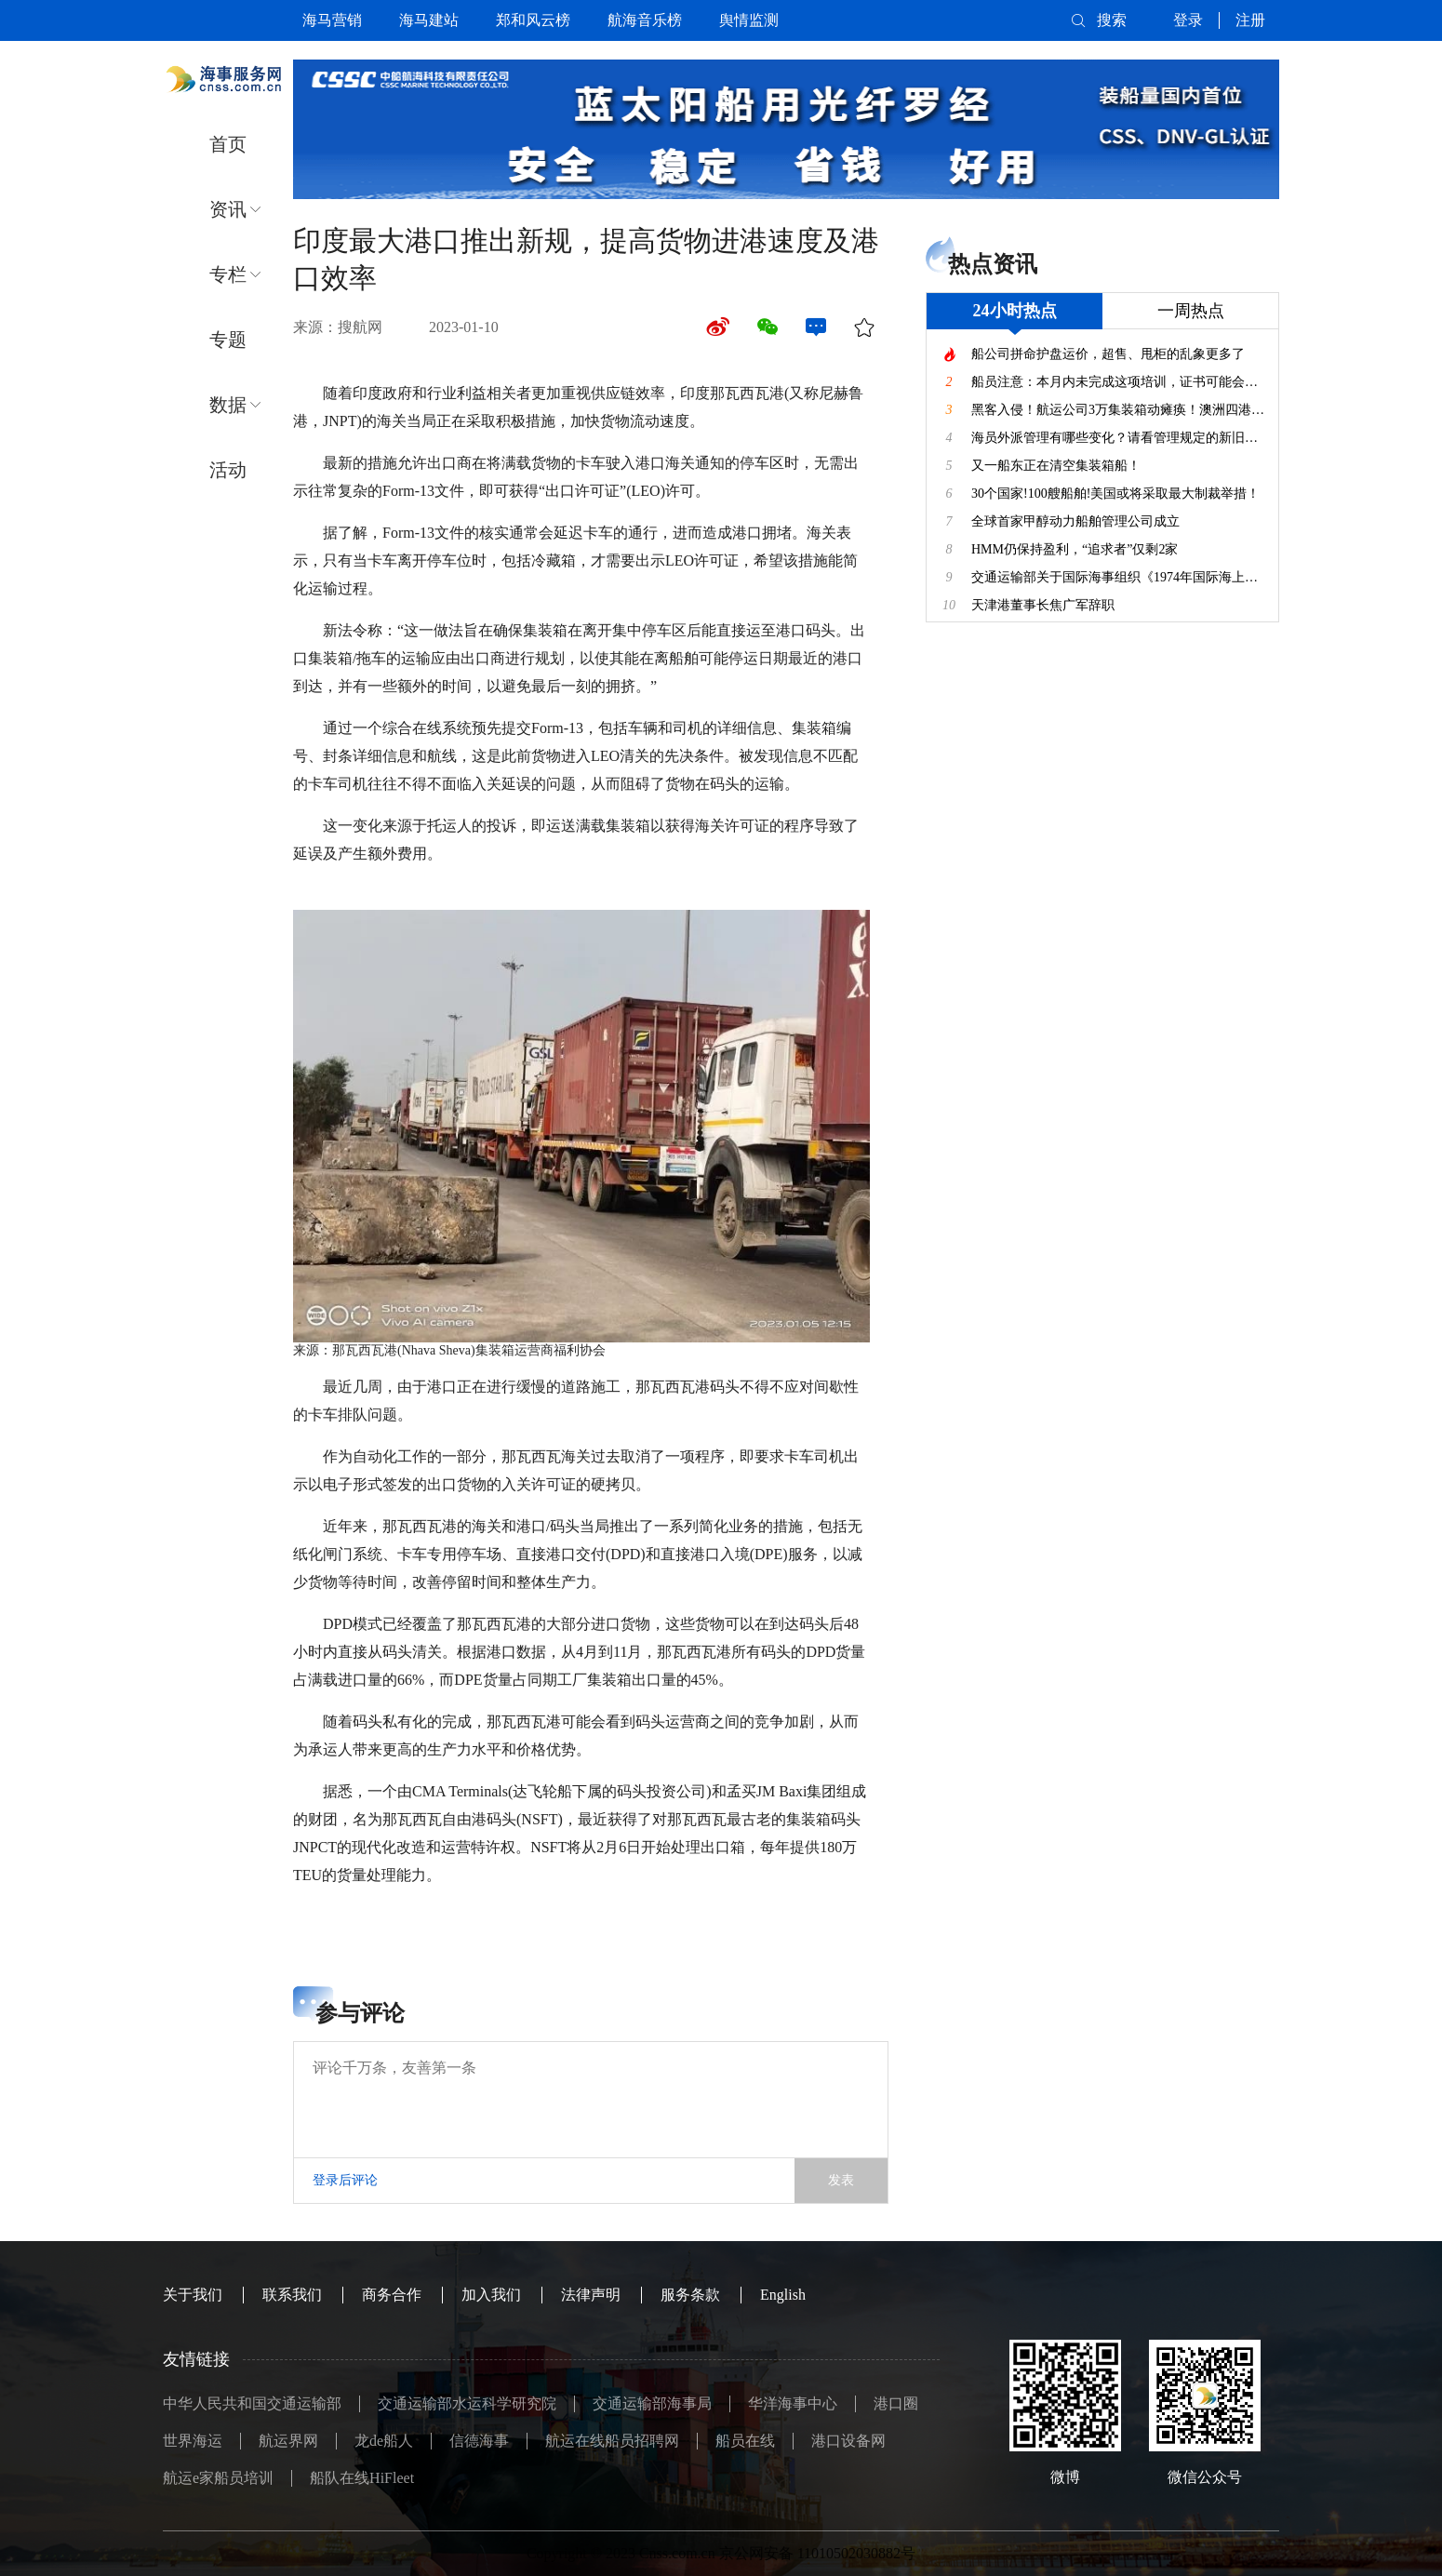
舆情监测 (749, 20)
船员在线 (745, 2441)
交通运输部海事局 (652, 2403)
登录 (1188, 20)
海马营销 (332, 20)
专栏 (228, 274)
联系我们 (292, 2294)
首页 (228, 144)
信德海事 (479, 2441)
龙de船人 (383, 2441)
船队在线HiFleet (362, 2478)
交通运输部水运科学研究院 (467, 2403)
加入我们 (491, 2294)
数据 (228, 404)
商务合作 (391, 2294)
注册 (1250, 20)
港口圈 (896, 2403)
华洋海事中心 (792, 2403)
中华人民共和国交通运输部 (252, 2403)
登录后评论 (345, 2180)
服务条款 (690, 2294)
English (783, 2294)
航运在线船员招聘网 (612, 2441)
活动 (228, 470)
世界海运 (192, 2441)
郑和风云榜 (533, 20)
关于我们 (192, 2294)
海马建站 (429, 20)
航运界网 (288, 2441)
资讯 (228, 209)
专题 (228, 339)
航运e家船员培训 (218, 2478)
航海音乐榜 (645, 20)
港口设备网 (848, 2441)
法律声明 (591, 2294)
